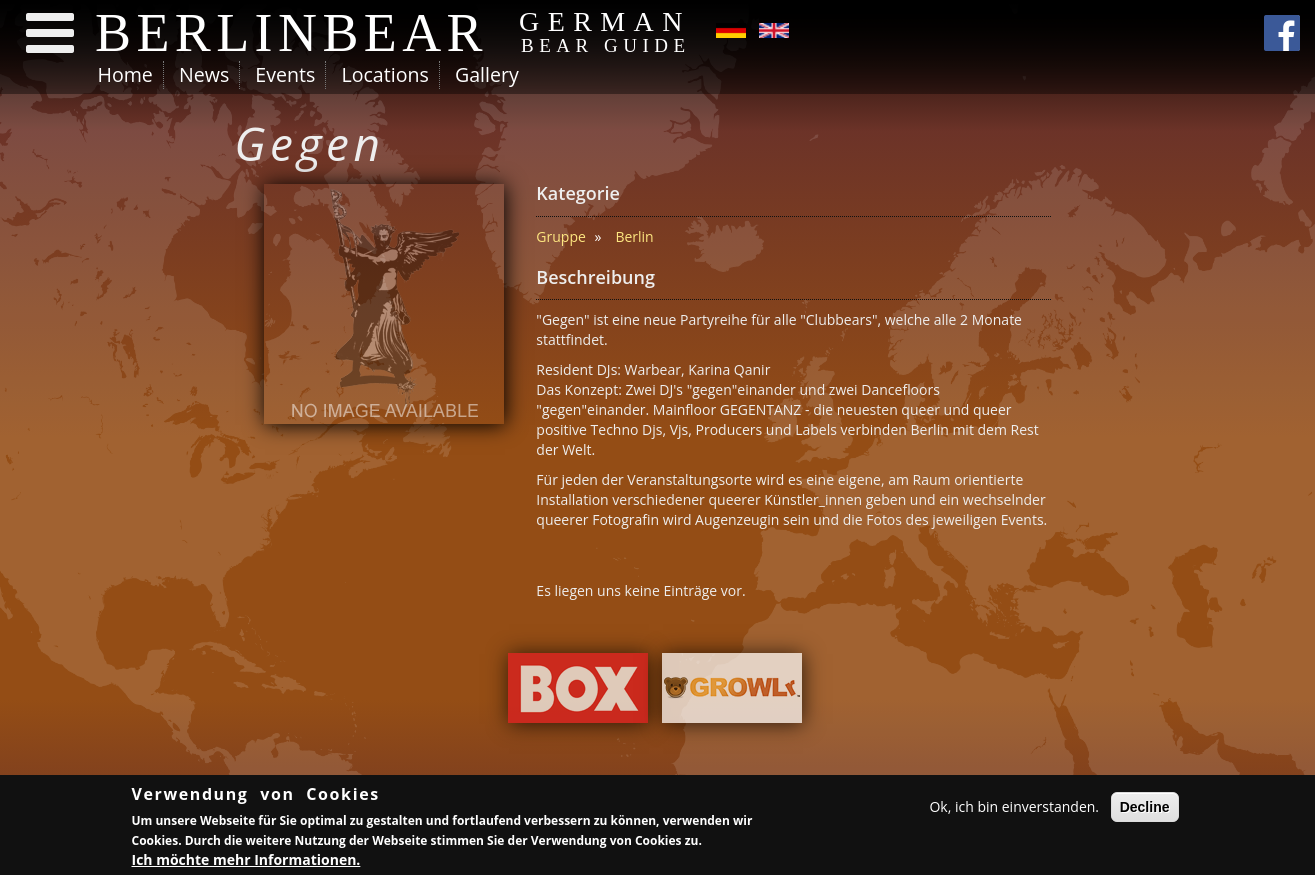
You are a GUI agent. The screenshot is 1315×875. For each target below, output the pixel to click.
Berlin (634, 236)
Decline (1145, 808)
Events (285, 74)
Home (125, 74)
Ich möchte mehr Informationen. (246, 860)
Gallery (487, 74)
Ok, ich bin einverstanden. (1014, 807)
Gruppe (560, 236)
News (204, 74)
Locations (384, 74)
